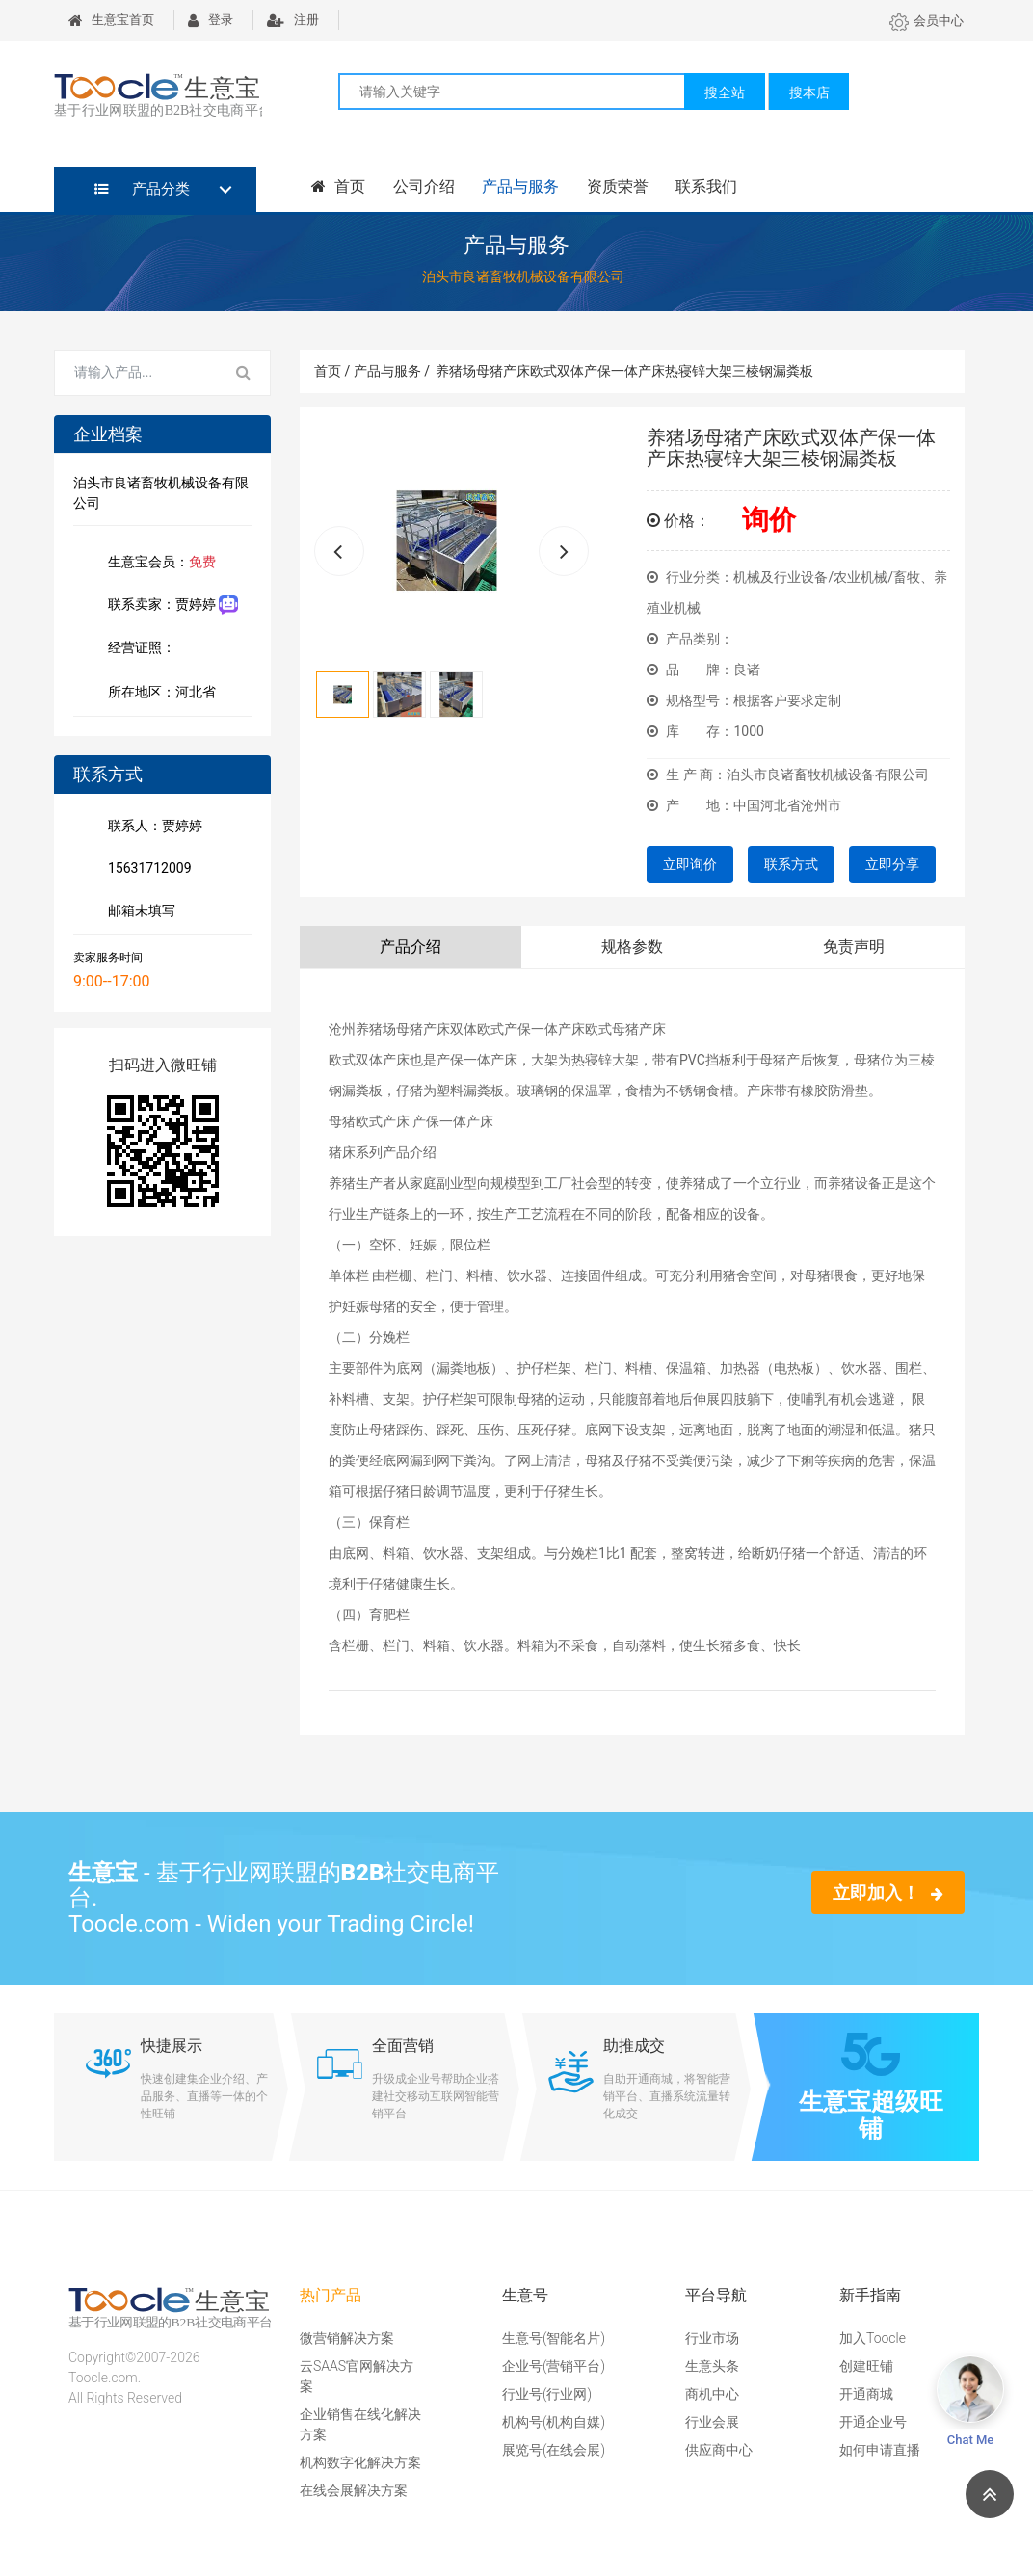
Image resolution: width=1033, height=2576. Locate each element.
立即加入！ (888, 1892)
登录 (210, 20)
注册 (293, 20)
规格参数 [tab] (632, 946)
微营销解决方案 (347, 2338)
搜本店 (809, 92)
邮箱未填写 (137, 912)
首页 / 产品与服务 (372, 371)
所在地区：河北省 (158, 693)
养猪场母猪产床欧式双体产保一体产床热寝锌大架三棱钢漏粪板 (624, 371)
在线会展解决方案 (354, 2490)
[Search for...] (136, 373)
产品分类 (142, 188)
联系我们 (695, 187)
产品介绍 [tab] (410, 946)
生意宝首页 (111, 20)
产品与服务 (513, 187)
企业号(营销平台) (553, 2366)
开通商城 (866, 2394)
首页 (336, 187)
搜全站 (724, 92)
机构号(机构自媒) (553, 2422)
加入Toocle (872, 2338)
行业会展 (712, 2422)
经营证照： (151, 649)
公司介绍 (419, 187)
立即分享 (892, 864)
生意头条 (712, 2366)
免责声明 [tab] (854, 946)
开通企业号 (873, 2422)
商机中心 (712, 2394)
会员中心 (926, 20)
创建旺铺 (866, 2366)
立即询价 (690, 864)
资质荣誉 (608, 187)
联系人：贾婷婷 (151, 827)
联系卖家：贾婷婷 (169, 605)
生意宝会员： (158, 563)
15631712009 (146, 870)
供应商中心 (719, 2450)
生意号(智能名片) (553, 2338)
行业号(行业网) (547, 2394)
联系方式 (791, 864)
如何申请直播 (879, 2450)
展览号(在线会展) (553, 2450)
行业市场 (712, 2338)
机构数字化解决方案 (360, 2462)
